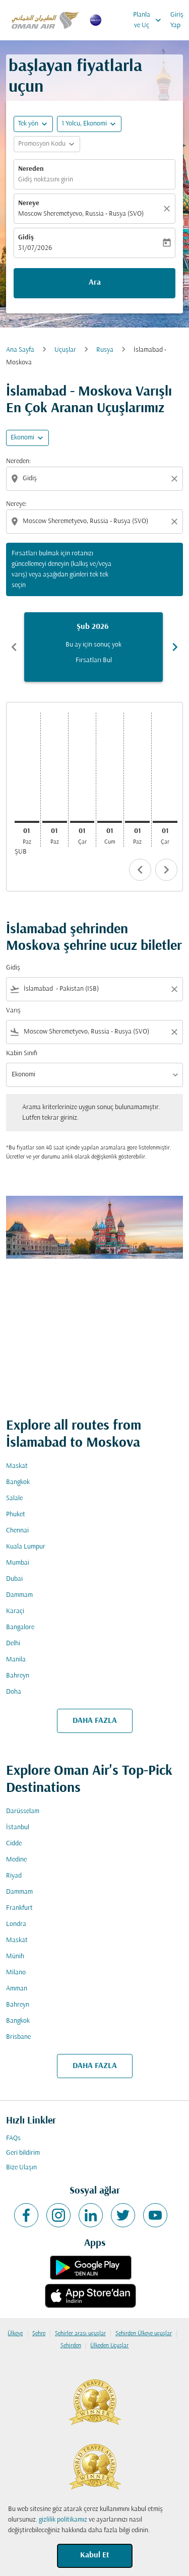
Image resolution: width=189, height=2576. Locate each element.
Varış (13, 1010)
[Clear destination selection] (175, 521)
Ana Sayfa (20, 350)
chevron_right (166, 870)
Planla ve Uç (149, 20)
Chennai (17, 1530)
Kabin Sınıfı (21, 1053)
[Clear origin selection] (175, 478)
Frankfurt (19, 1908)
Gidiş (26, 237)
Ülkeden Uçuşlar (109, 2346)
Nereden (31, 169)
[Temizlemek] (168, 208)
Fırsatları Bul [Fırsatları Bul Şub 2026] (94, 660)
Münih (15, 1956)
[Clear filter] (173, 989)
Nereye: (16, 504)
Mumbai (17, 1563)
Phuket (15, 1514)
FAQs (13, 2138)
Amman (16, 1988)
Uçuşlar (65, 350)
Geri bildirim (23, 2153)
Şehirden (70, 2346)
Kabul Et (94, 2555)
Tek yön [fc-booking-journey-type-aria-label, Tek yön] (28, 123)
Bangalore (20, 1627)
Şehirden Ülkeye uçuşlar (143, 2334)
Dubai (14, 1579)
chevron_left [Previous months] (14, 647)
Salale (14, 1498)
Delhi (13, 1643)
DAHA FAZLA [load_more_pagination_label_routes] (95, 1721)
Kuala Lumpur (25, 1547)
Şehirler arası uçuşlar (80, 2334)
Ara (95, 283)
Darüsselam (22, 1811)
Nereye (28, 203)
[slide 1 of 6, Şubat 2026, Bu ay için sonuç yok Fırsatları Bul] (93, 647)
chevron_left (140, 870)
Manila (16, 1659)
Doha (13, 1692)
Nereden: (18, 461)
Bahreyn (17, 1676)
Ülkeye (15, 2334)
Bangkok (18, 1482)
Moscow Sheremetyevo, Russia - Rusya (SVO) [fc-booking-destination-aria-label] (81, 214)
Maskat (17, 1466)
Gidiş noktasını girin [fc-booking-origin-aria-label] (45, 179)
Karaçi (15, 1611)
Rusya (104, 350)
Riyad (14, 1876)
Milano (16, 1972)
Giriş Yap (176, 20)
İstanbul (17, 1827)
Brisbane (18, 2037)
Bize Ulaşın (21, 2167)
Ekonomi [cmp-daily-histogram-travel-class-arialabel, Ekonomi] (22, 437)
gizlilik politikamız (63, 2520)
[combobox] (95, 478)
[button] (89, 124)
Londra (16, 1924)
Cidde (14, 1843)
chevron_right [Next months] (175, 647)
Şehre (38, 2334)
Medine (16, 1859)
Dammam (19, 1595)
